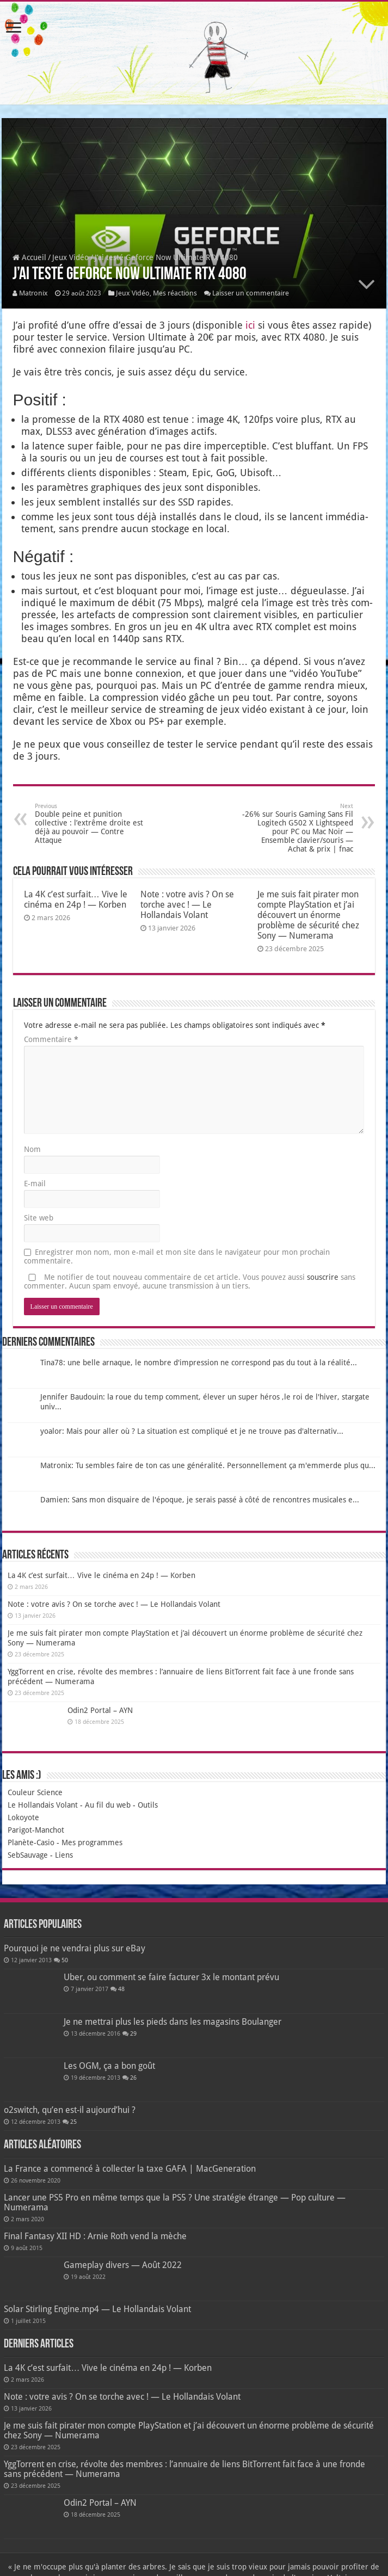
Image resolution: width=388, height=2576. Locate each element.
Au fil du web (108, 1805)
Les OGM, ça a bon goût (109, 2066)
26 (133, 2077)
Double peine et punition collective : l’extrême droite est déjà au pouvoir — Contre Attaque (90, 824)
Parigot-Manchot (36, 1830)
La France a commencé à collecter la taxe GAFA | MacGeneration (130, 2169)
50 (64, 1960)
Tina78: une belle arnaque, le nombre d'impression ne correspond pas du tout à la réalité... (198, 1362)
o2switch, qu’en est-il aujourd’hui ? (70, 2110)
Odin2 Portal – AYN (100, 1710)
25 (73, 2121)
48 (121, 1989)
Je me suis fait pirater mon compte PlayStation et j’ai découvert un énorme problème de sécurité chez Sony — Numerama (308, 915)
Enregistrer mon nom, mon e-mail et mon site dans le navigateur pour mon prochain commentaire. (177, 1256)
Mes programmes (91, 1842)
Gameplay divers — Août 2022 (123, 2265)
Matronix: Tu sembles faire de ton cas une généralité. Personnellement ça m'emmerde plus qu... (207, 1465)
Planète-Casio (31, 1842)
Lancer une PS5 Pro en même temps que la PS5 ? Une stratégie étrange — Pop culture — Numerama (175, 2202)
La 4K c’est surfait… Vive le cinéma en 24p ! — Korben (75, 899)
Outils (148, 1805)
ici (250, 325)
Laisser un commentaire (250, 293)
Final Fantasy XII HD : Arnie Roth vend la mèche (95, 2236)
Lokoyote (23, 1817)
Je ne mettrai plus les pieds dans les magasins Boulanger (172, 2022)
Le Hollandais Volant (43, 1805)
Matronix (33, 293)
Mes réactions (175, 293)
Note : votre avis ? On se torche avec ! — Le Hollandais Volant (187, 904)
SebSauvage (28, 1855)
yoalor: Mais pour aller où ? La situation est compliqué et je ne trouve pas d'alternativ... (191, 1431)
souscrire (322, 1277)
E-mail (35, 1183)
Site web (38, 1217)
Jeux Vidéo (70, 257)
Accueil (29, 257)
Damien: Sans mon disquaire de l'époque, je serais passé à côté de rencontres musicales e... (199, 1499)
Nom (32, 1149)
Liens (64, 1855)
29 (133, 2033)
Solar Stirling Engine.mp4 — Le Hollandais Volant (97, 2309)
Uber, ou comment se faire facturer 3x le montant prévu (171, 1977)
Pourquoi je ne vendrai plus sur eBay (74, 1948)
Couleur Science (35, 1792)
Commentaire (51, 1039)
